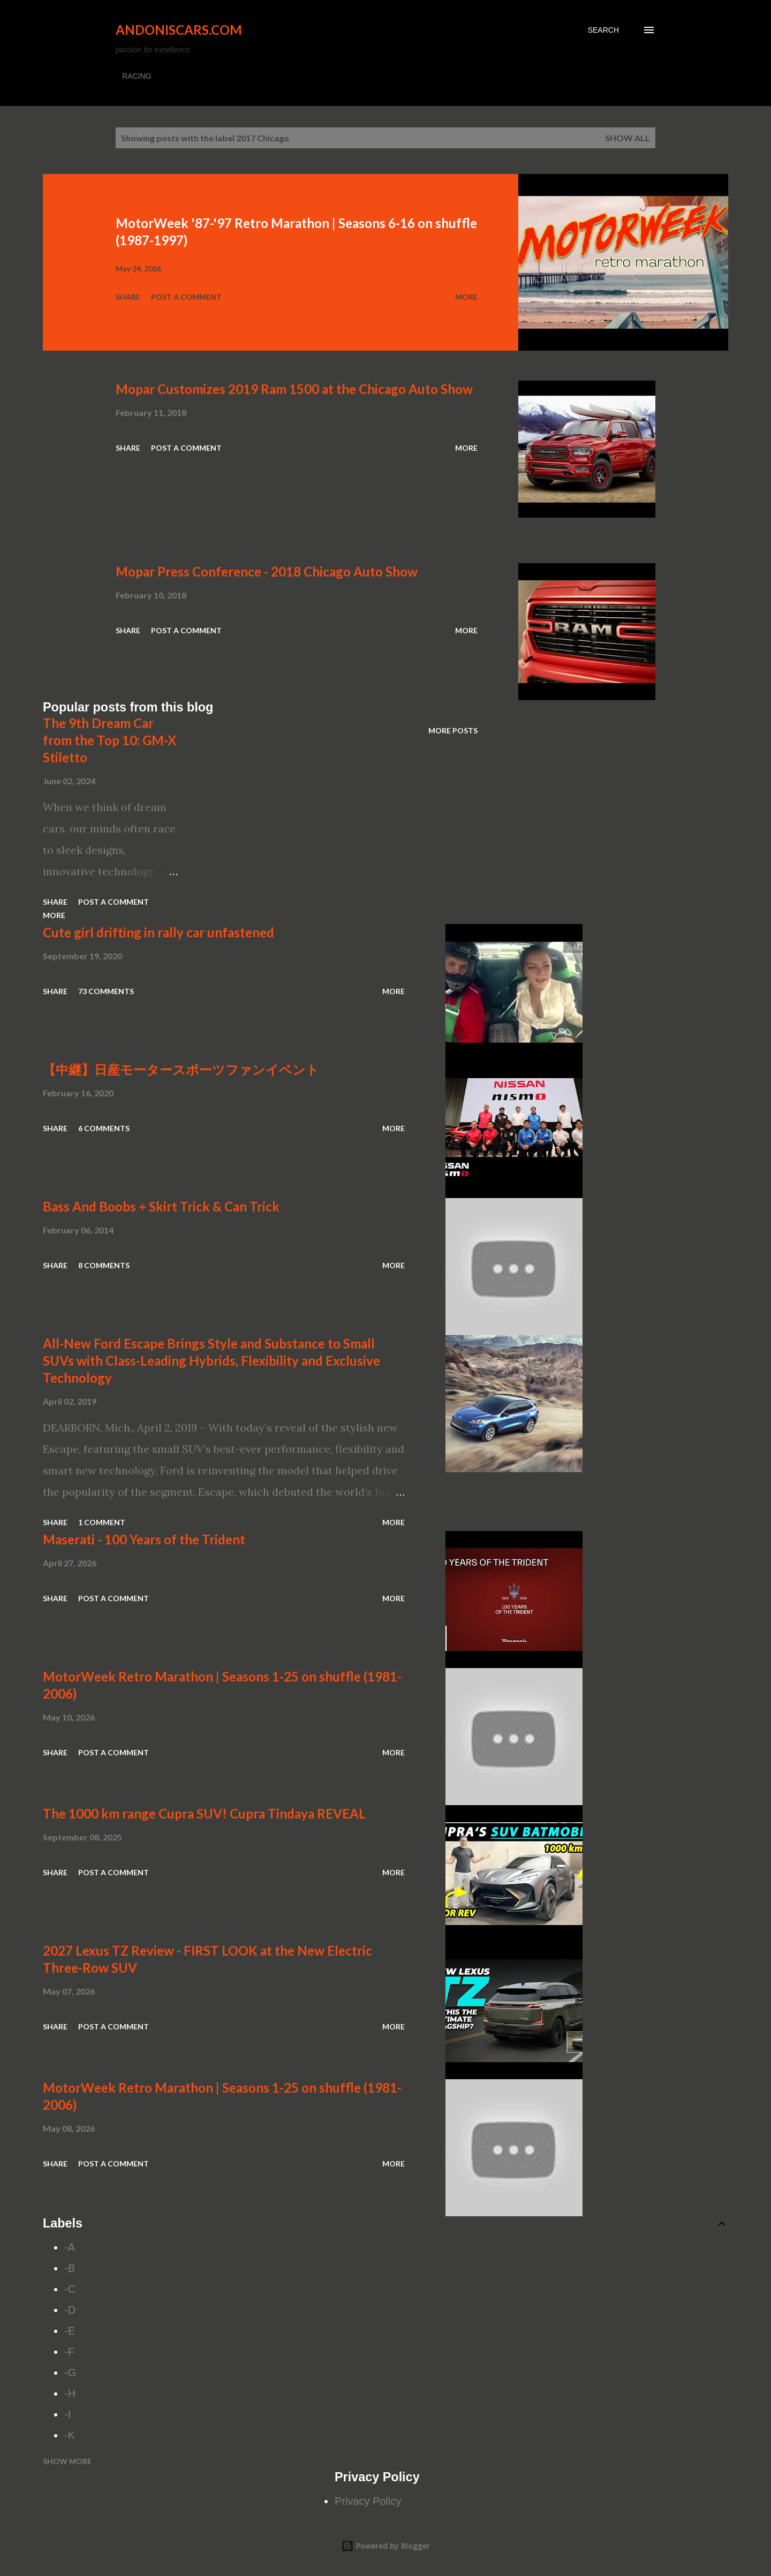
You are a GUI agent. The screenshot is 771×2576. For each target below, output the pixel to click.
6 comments (104, 1128)
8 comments (104, 1265)
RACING (136, 76)
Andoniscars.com (179, 29)
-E (69, 2331)
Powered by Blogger (385, 2546)
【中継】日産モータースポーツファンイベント (181, 1069)
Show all (627, 138)
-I (67, 2414)
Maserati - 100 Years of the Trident (144, 1539)
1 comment (101, 1522)
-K (69, 2435)
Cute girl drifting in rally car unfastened (158, 932)
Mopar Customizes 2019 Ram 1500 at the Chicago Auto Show (294, 389)
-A (69, 2247)
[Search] (603, 30)
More (466, 296)
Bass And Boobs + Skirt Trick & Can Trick (161, 1206)
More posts (453, 730)
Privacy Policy (368, 2501)
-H (69, 2393)
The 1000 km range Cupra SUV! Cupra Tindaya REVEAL (204, 1813)
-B (69, 2268)
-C (69, 2289)
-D (69, 2310)
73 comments (106, 991)
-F (69, 2352)
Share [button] (128, 296)
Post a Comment (186, 296)
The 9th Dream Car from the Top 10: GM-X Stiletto (109, 740)
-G (70, 2372)
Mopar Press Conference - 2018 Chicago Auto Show (267, 571)
